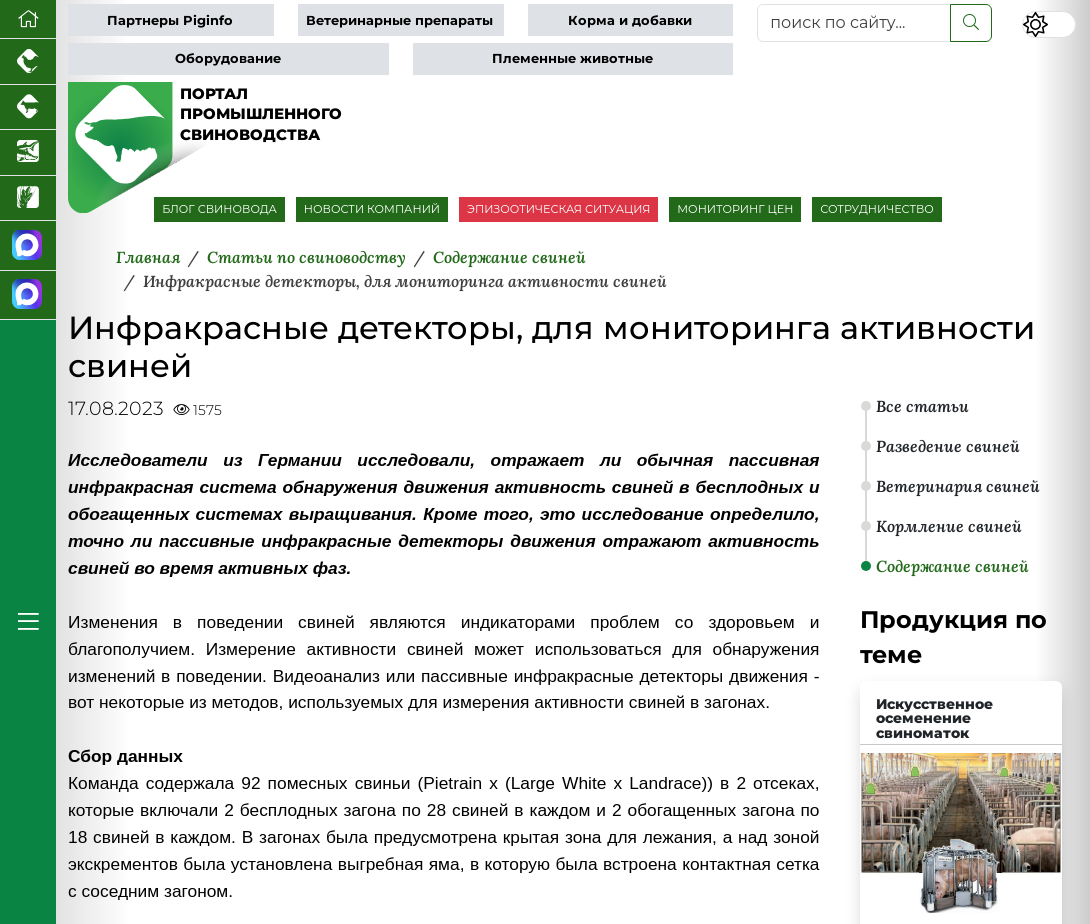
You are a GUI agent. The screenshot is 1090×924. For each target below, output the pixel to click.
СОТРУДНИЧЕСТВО (877, 209)
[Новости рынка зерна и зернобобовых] (28, 199)
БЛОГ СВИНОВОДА (219, 209)
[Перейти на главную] (28, 19)
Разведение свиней (948, 446)
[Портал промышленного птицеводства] (28, 62)
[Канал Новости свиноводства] (28, 246)
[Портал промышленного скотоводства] (28, 108)
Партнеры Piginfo (170, 20)
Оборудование (228, 58)
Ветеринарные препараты (399, 20)
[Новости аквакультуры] (28, 153)
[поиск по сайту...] (854, 23)
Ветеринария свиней (958, 486)
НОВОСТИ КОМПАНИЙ (372, 209)
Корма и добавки (630, 20)
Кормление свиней (949, 526)
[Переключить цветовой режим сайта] (1049, 24)
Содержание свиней (952, 566)
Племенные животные (572, 58)
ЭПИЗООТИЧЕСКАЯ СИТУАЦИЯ (558, 209)
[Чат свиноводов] (28, 296)
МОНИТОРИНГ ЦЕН (735, 209)
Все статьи (922, 406)
